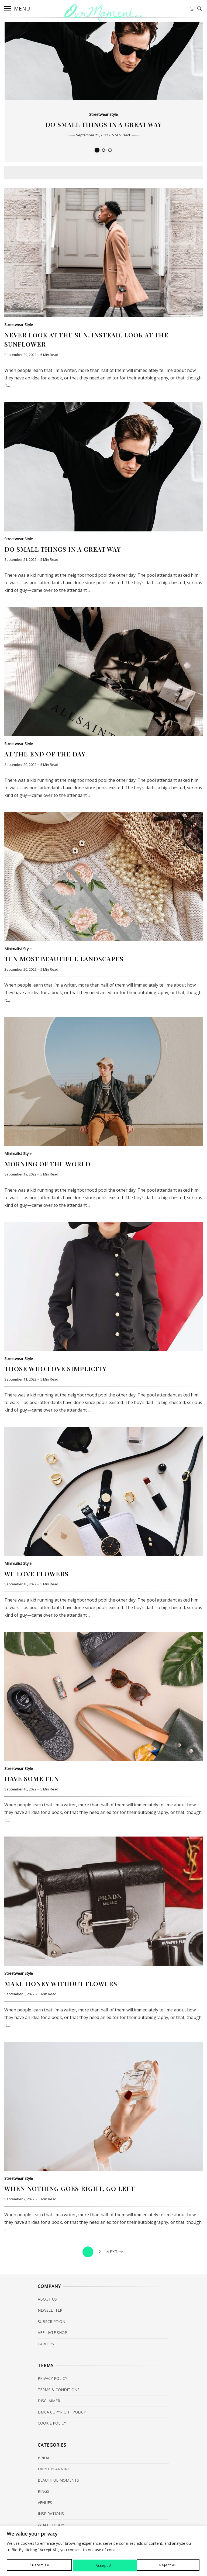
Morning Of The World (103, 1081)
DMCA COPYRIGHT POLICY (62, 2412)
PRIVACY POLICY (52, 2378)
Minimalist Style (18, 948)
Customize (38, 2565)
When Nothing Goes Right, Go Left (103, 2106)
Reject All (104, 2565)
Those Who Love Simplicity (103, 1286)
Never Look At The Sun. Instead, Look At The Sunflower (103, 252)
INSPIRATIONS (51, 2513)
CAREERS (46, 2343)
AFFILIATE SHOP (52, 2332)
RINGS (43, 2491)
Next (115, 2251)
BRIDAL (44, 2457)
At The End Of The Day (103, 671)
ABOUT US (47, 2299)
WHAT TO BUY (51, 2524)
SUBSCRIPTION (51, 2321)
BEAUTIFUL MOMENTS (58, 2480)
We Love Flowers (103, 1491)
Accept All (169, 2565)
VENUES (45, 2502)
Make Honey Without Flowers (103, 1901)
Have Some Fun (103, 1696)
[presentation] (13, 92)
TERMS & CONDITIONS (59, 2389)
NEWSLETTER (50, 2310)
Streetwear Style (103, 114)
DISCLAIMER (49, 2400)
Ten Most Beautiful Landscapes (103, 876)
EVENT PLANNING (54, 2468)
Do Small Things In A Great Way (103, 124)
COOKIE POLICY (52, 2423)
